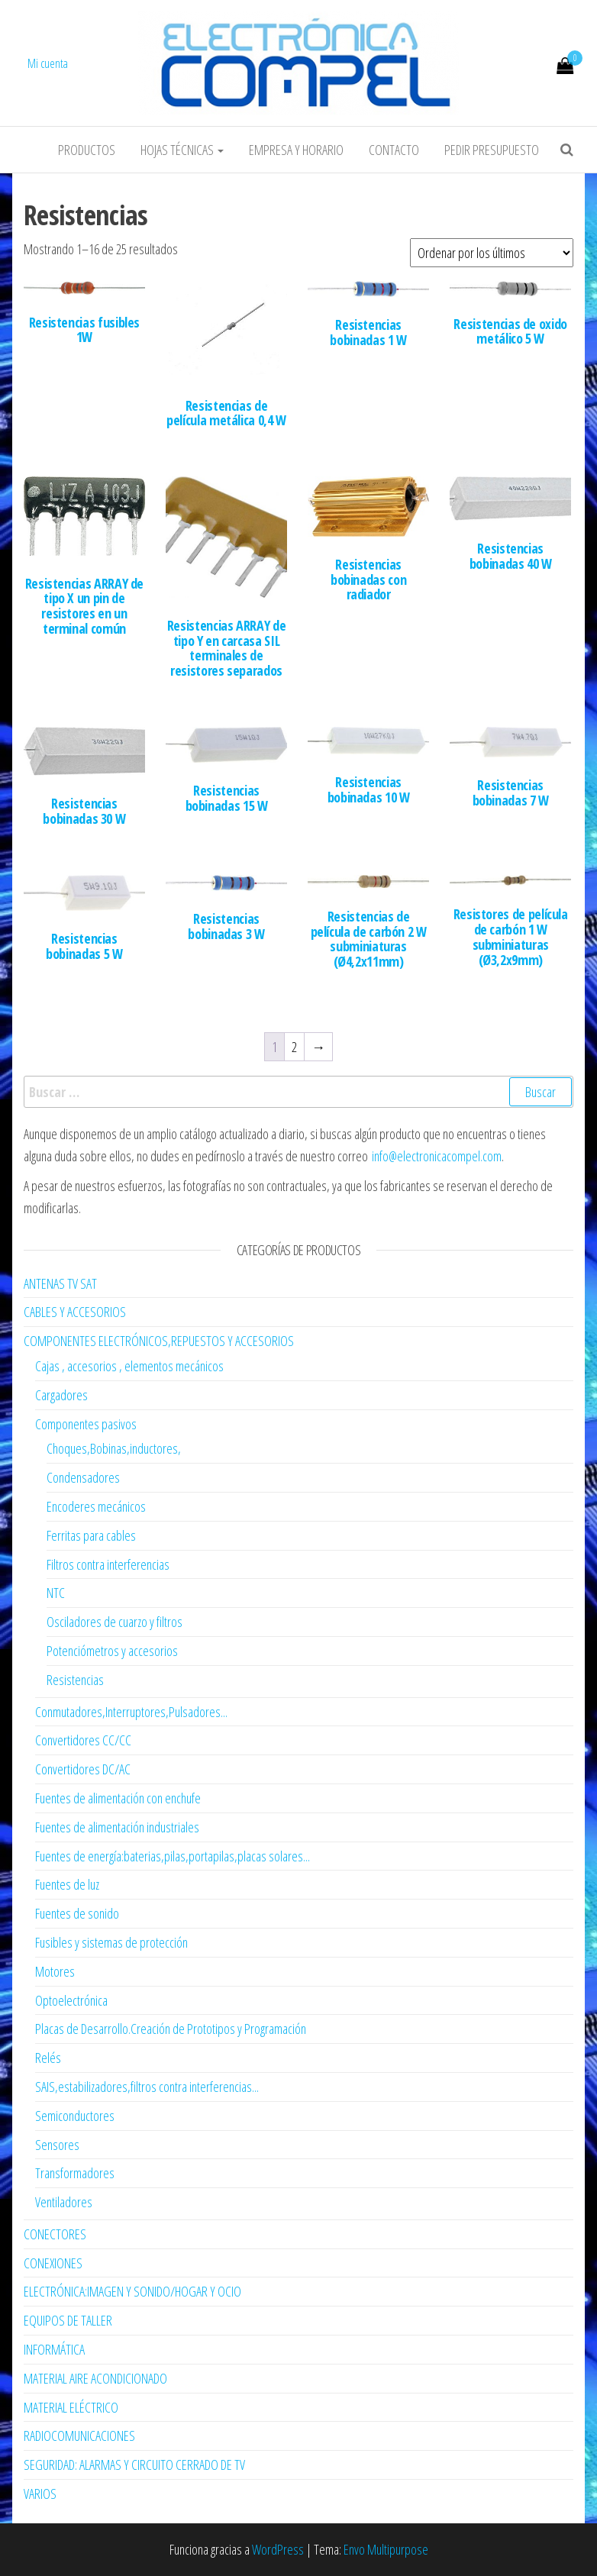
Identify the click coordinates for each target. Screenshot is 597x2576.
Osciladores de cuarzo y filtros (114, 1621)
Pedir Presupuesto (491, 149)
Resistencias (75, 1680)
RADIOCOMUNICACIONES (79, 2435)
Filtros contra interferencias (108, 1564)
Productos (86, 149)
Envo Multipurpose (386, 2549)
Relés (48, 2057)
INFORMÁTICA (54, 2349)
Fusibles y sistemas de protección (111, 1942)
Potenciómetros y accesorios (112, 1650)
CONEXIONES (53, 2263)
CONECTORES (55, 2234)
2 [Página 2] (294, 1047)
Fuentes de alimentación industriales (117, 1827)
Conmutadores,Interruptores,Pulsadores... (131, 1712)
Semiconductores (75, 2115)
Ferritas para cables (91, 1535)
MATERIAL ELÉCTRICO (71, 2407)
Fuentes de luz (67, 1884)
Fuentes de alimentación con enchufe (118, 1798)
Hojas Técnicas (182, 149)
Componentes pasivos (86, 1424)
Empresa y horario (296, 149)
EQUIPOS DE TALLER (68, 2320)
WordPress (278, 2549)
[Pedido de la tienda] (491, 252)
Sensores (57, 2144)
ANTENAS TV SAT (60, 1283)
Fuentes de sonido (77, 1913)
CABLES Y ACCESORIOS (75, 1312)
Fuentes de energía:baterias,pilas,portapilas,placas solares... (172, 1856)
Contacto (394, 149)
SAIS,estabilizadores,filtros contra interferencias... (147, 2086)
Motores (55, 1971)
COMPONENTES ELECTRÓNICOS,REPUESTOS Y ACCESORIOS (159, 1341)
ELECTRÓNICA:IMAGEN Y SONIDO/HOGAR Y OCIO (132, 2291)
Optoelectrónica (71, 2000)
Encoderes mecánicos (96, 1506)
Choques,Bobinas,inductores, (114, 1448)
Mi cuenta (47, 63)
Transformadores (75, 2173)
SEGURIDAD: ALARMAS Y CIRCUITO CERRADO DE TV (134, 2464)
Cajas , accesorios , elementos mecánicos (129, 1366)
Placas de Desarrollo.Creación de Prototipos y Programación (170, 2028)
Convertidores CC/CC (83, 1740)
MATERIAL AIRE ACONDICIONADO (95, 2378)
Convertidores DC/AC (83, 1769)
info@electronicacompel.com (437, 1156)
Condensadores (83, 1477)
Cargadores (61, 1395)
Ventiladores (63, 2202)
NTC (56, 1592)
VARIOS (40, 2493)
